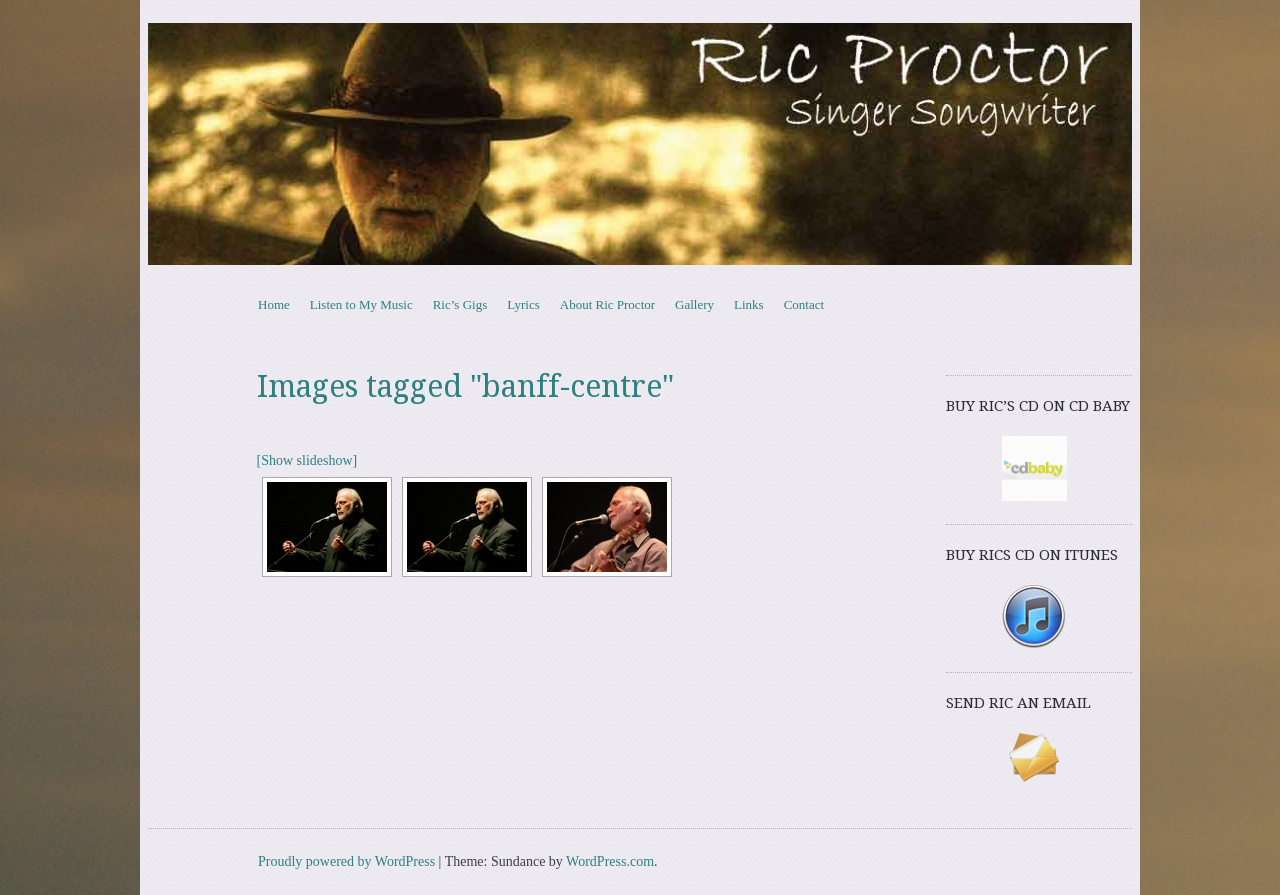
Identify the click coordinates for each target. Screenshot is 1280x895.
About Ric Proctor (607, 304)
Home (274, 304)
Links (749, 304)
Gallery (694, 304)
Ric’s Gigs (460, 304)
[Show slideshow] (307, 460)
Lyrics (523, 304)
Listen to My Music (361, 304)
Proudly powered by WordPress (346, 861)
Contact (804, 304)
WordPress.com (610, 861)
